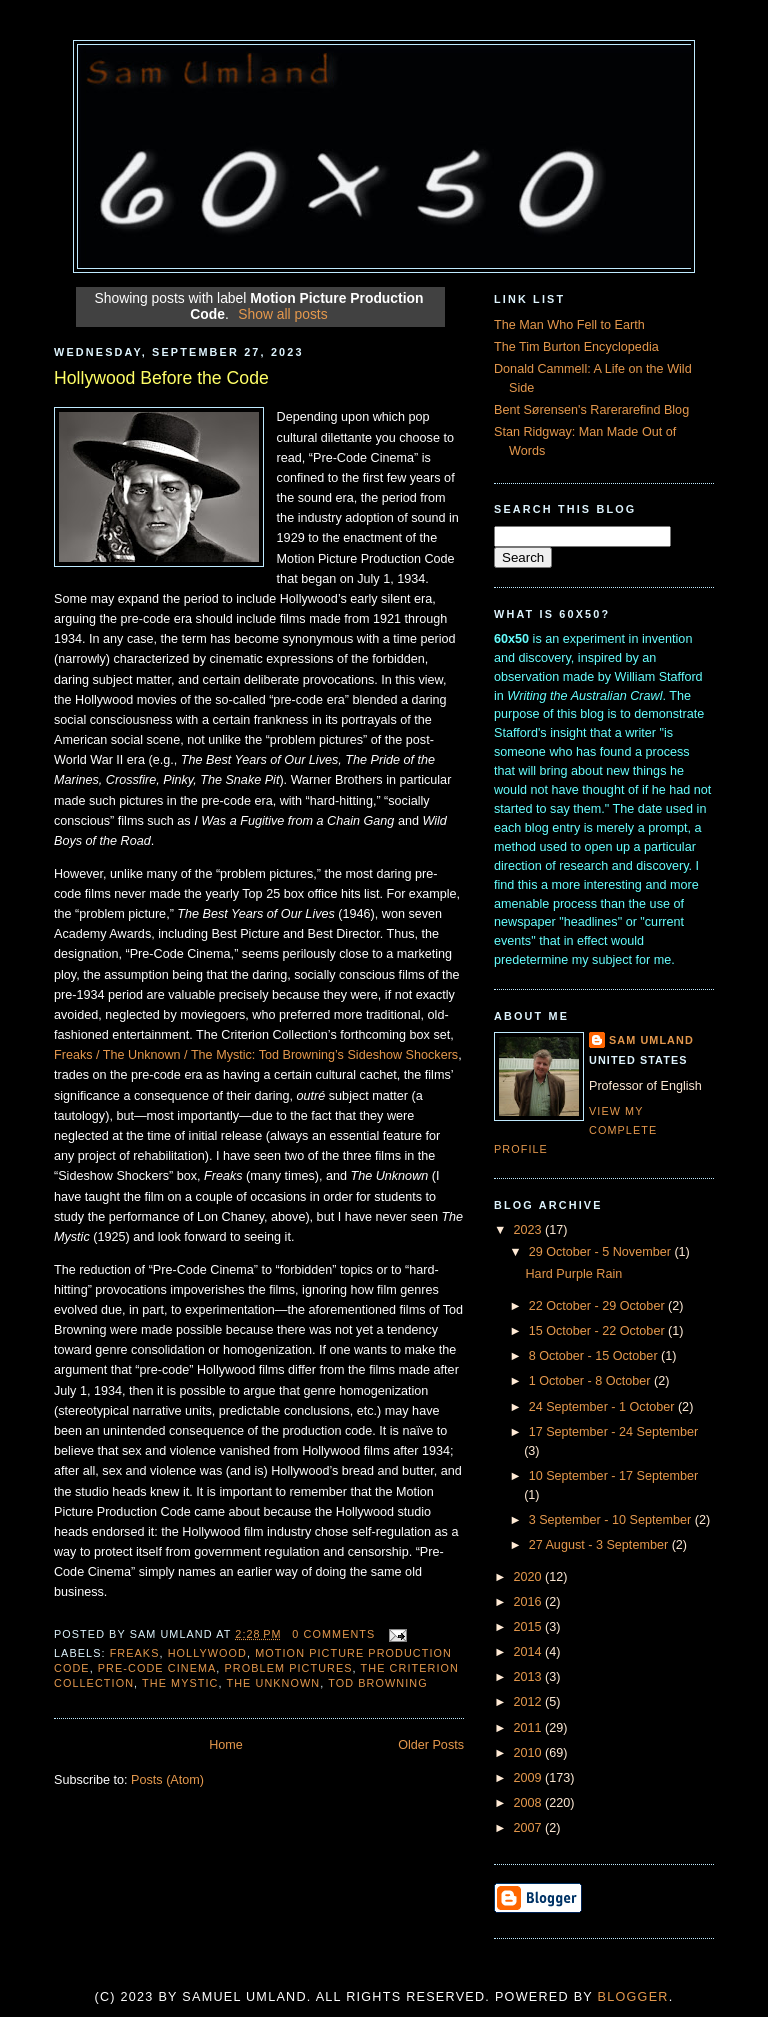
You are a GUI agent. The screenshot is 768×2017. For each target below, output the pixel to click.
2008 (530, 1803)
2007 (530, 1828)
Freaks (135, 1653)
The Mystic (180, 1683)
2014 (530, 1652)
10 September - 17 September (614, 1476)
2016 (530, 1602)
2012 (530, 1702)
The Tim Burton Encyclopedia (576, 347)
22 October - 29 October (598, 1306)
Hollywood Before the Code (161, 378)
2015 (530, 1627)
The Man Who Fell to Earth (569, 325)
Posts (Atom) (167, 1780)
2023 (530, 1230)
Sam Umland (651, 1040)
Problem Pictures (289, 1668)
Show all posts (282, 314)
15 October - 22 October (598, 1331)
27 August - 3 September (600, 1545)
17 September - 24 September (614, 1432)
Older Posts (431, 1745)
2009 (530, 1778)
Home (226, 1745)
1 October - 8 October (591, 1381)
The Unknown (273, 1683)
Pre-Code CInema (157, 1668)
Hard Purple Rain (574, 1274)
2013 (530, 1677)
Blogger (633, 1997)
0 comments (333, 1634)
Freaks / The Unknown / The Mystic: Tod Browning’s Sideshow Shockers (256, 1055)
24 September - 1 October (603, 1407)
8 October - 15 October (595, 1356)
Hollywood (207, 1653)
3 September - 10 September (612, 1520)
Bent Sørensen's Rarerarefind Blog (591, 410)
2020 (530, 1577)
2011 (530, 1728)
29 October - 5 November (602, 1252)
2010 (530, 1753)
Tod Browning (377, 1683)
